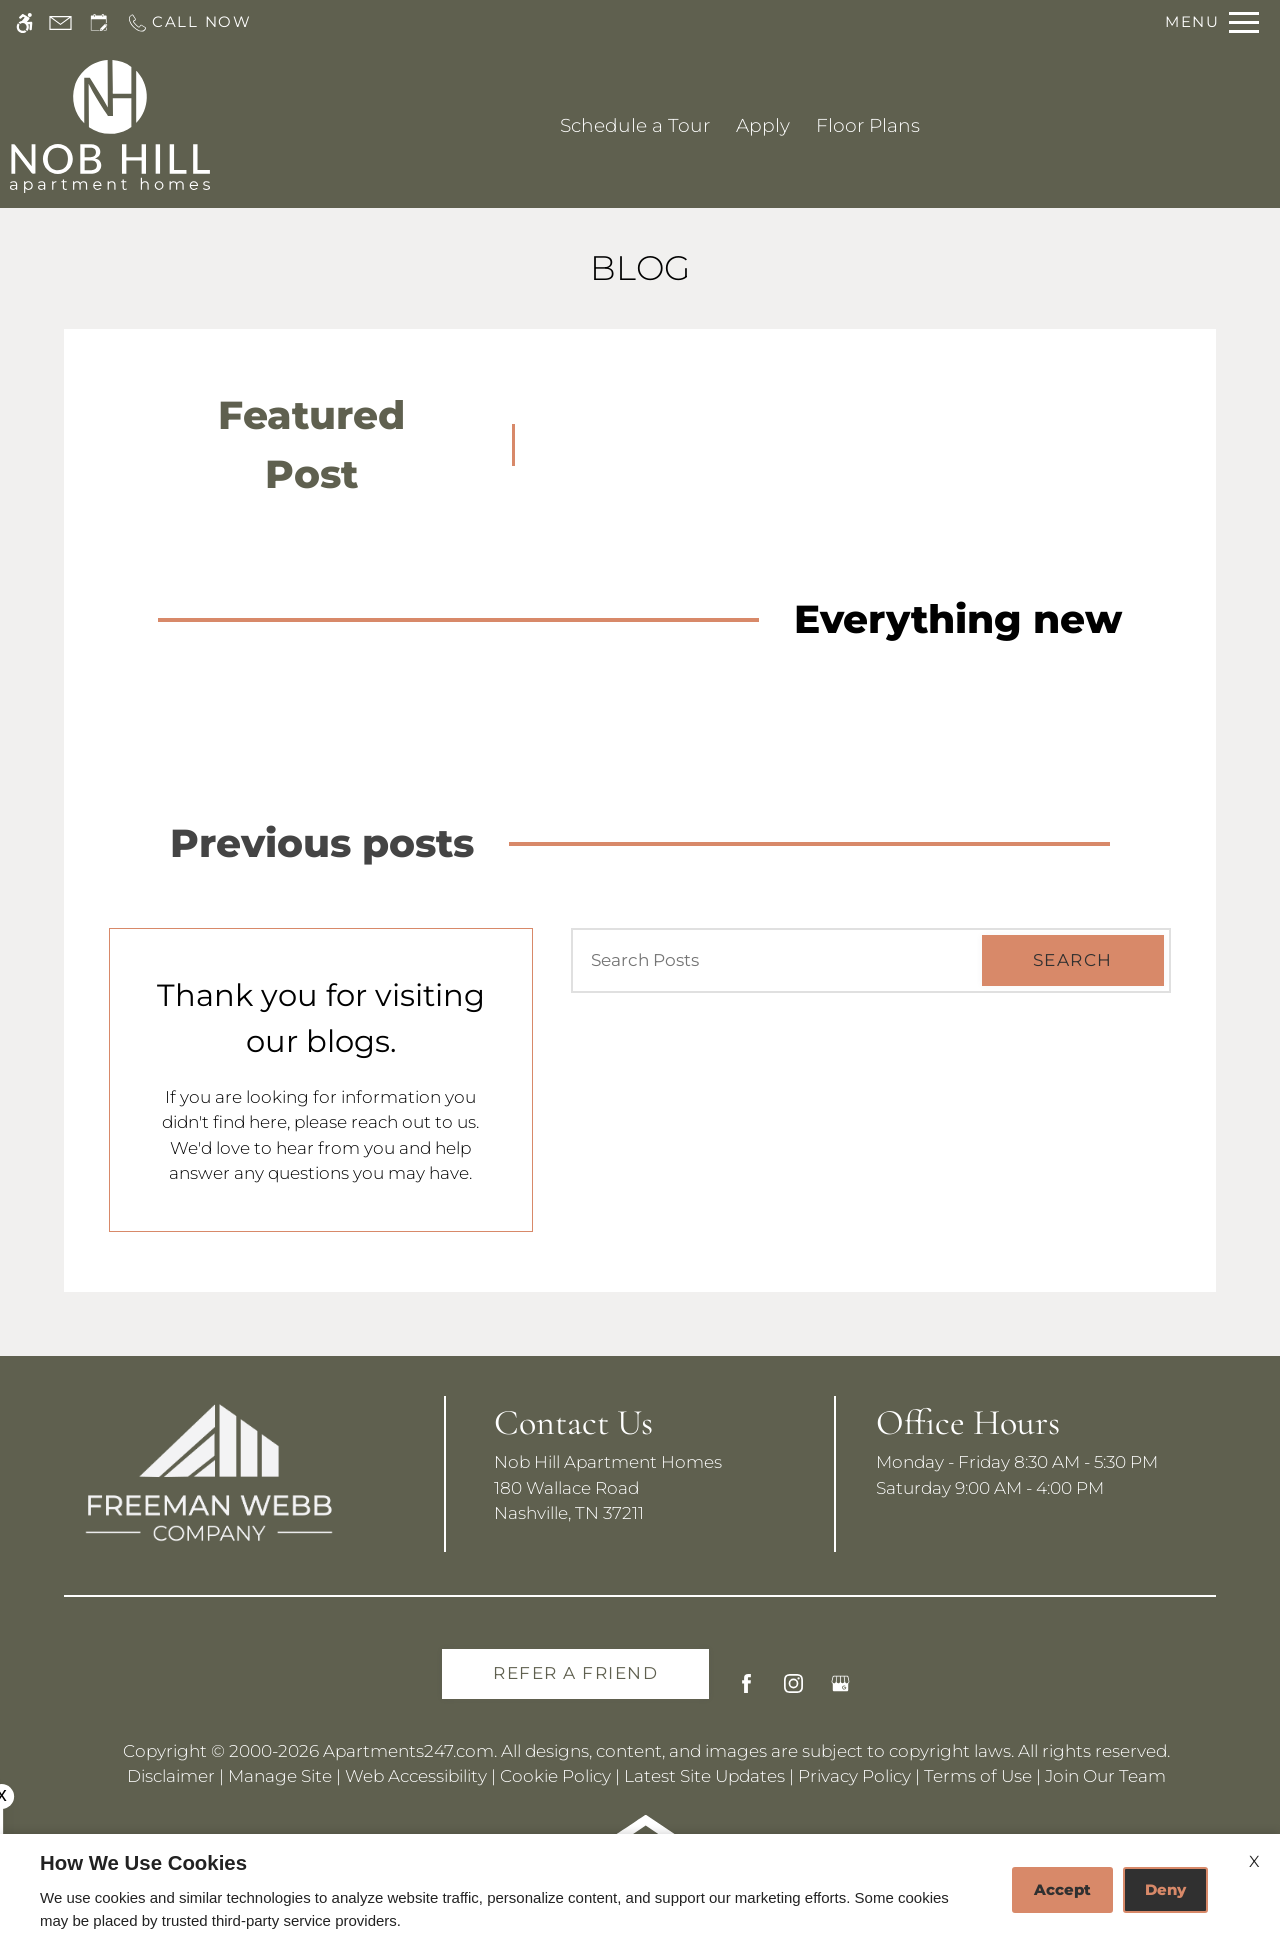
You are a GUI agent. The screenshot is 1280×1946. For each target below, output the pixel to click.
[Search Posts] (768, 961)
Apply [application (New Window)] (763, 125)
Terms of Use (978, 1776)
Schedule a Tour (635, 125)
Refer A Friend (575, 1673)
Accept (1062, 1889)
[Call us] (189, 22)
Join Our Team (1105, 1776)
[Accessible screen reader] (24, 22)
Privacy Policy (854, 1776)
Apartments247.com (408, 1751)
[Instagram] (793, 1691)
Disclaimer (171, 1776)
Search (1073, 960)
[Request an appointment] (99, 22)
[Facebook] (746, 1691)
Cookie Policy (555, 1776)
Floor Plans (868, 125)
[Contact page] (60, 22)
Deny (1165, 1889)
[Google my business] (840, 1691)
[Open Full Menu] (1212, 22)
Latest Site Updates (704, 1776)
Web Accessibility (416, 1776)
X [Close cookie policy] (1254, 1861)
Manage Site (280, 1776)
